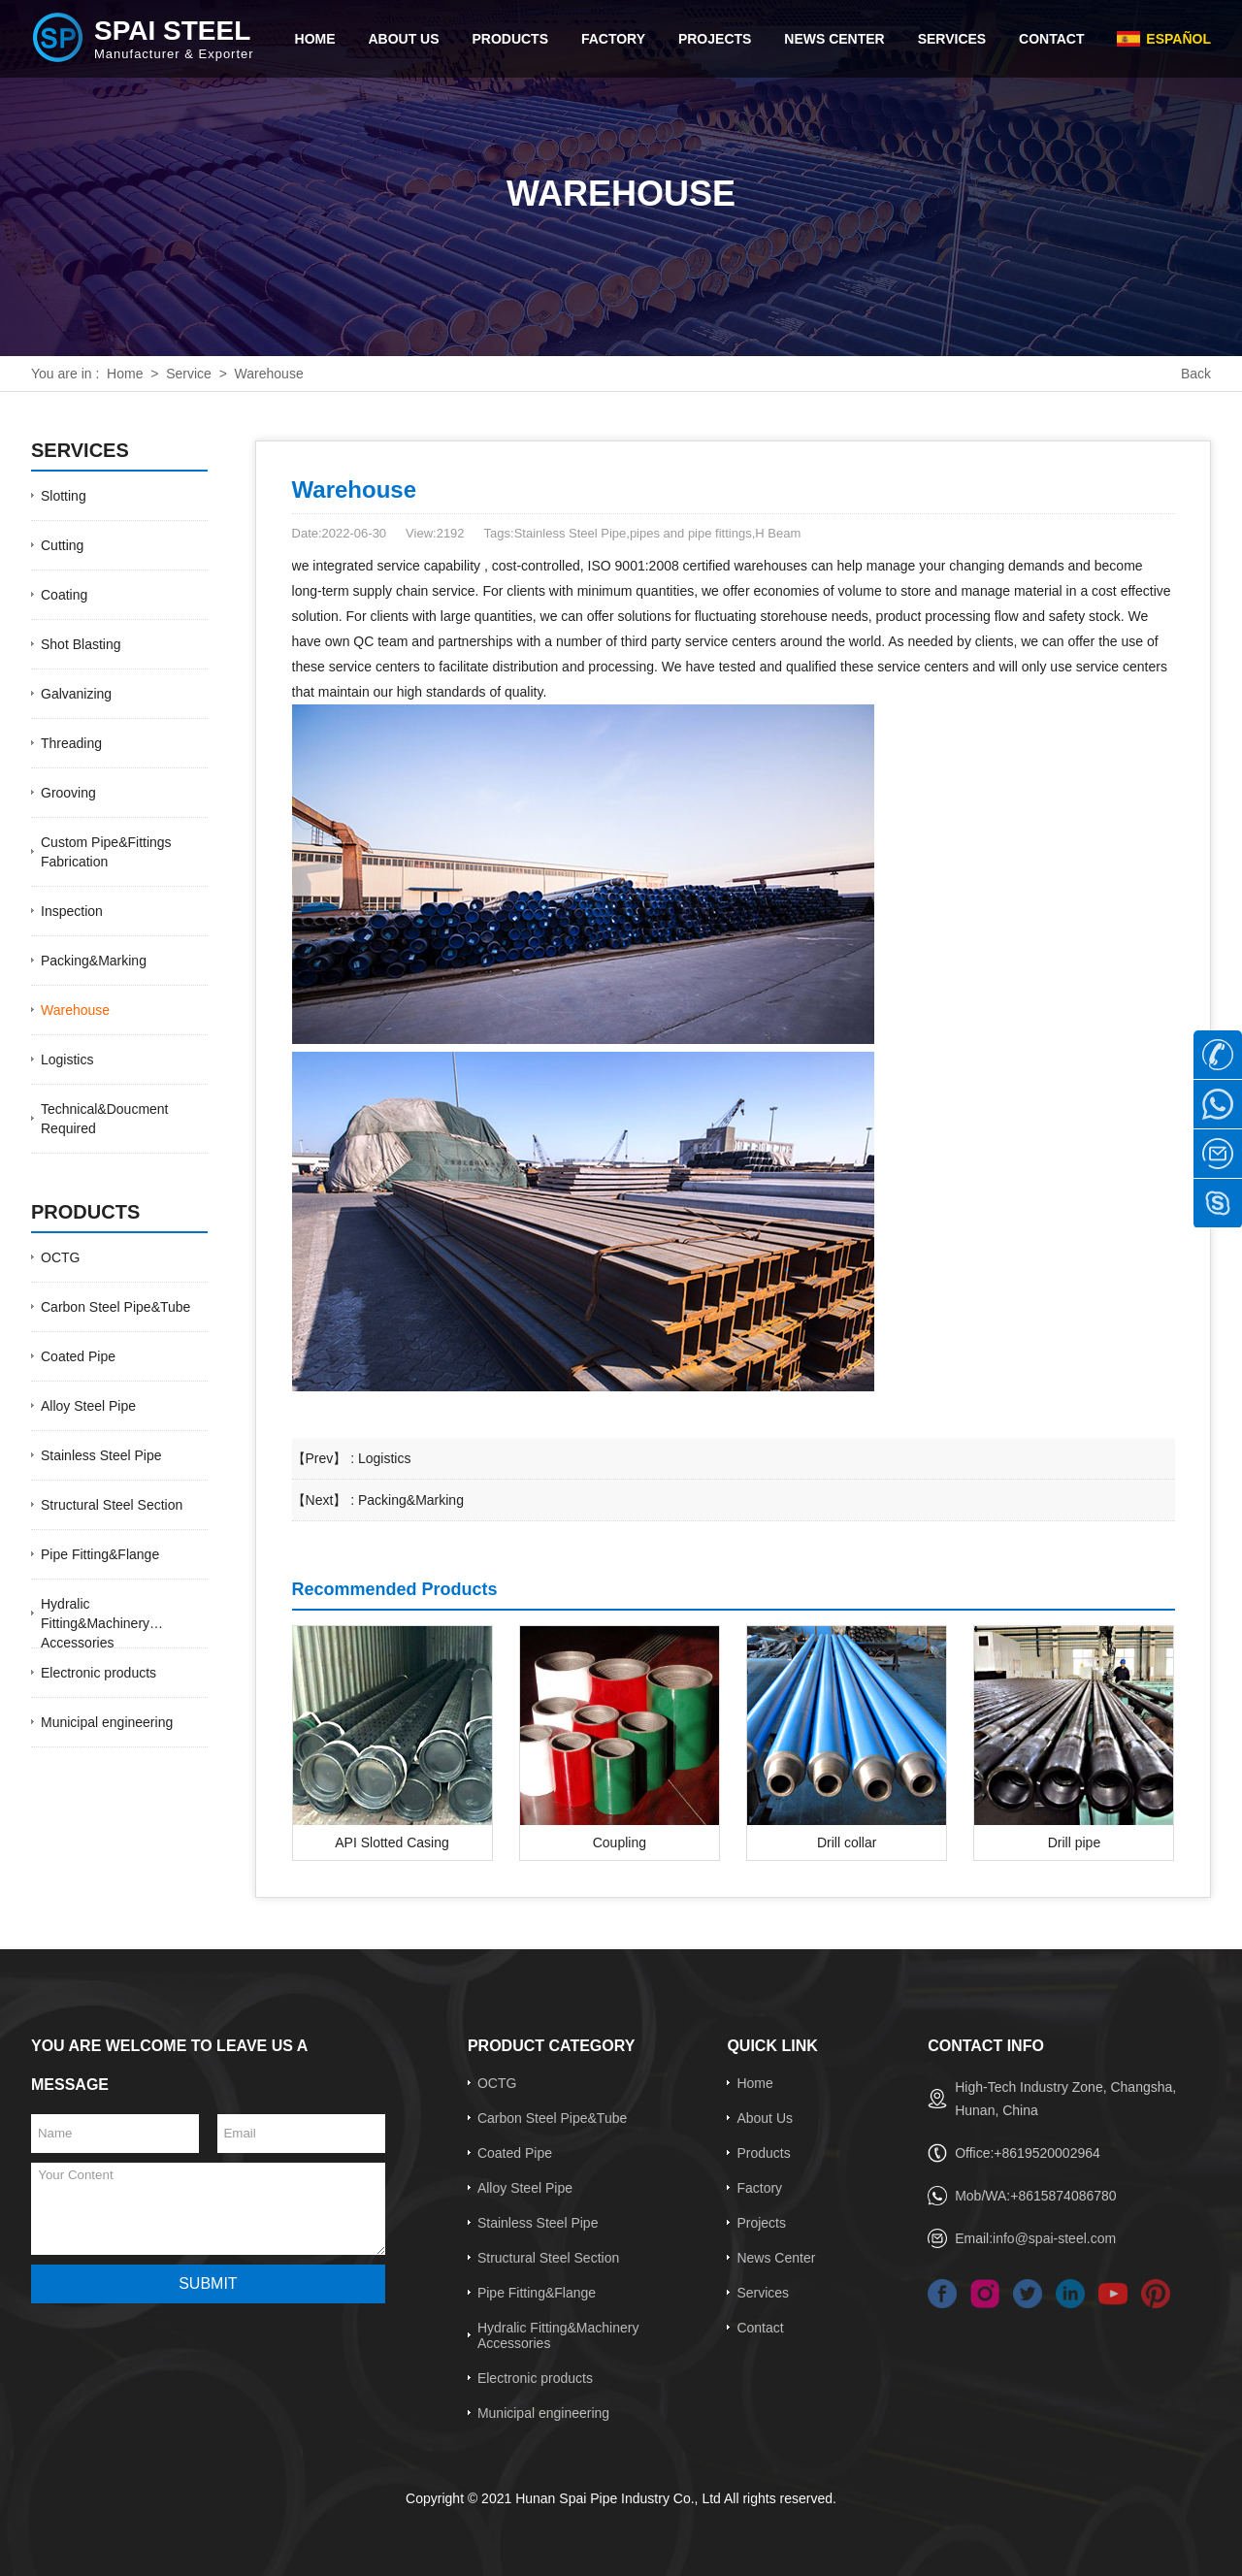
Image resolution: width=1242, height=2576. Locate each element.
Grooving (68, 792)
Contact (759, 2327)
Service (189, 373)
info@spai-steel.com (1054, 2238)
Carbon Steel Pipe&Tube (115, 1307)
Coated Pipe (78, 1356)
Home (125, 373)
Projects (761, 2223)
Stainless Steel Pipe (101, 1455)
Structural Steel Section (111, 1505)
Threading (71, 743)
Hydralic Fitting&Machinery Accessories (95, 1623)
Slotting (63, 496)
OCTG (60, 1257)
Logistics (67, 1059)
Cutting (62, 545)
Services (762, 2292)
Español (1178, 39)
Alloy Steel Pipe (88, 1406)
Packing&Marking (94, 960)
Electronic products (98, 1672)
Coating (64, 595)
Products (763, 2153)
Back (1196, 373)
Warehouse (75, 1010)
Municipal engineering (107, 1722)
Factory (759, 2188)
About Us (764, 2118)
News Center (775, 2258)
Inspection (72, 911)
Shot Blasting (81, 644)
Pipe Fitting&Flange (100, 1554)
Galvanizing (76, 693)
